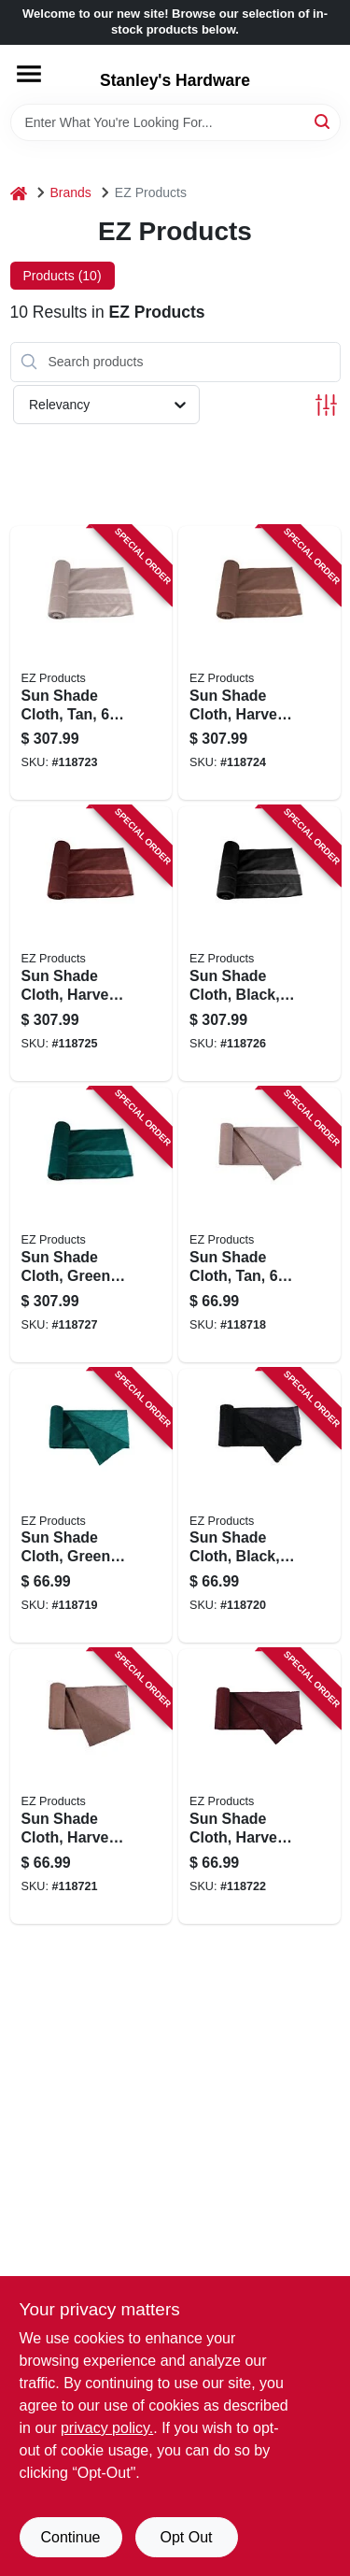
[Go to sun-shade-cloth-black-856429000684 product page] (259, 1506)
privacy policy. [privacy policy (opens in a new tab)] (107, 2428)
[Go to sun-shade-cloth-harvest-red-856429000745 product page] (259, 1786)
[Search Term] (175, 122)
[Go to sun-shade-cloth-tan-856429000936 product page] (91, 663)
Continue (70, 2537)
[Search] (323, 121)
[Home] (18, 193)
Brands (70, 192)
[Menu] (29, 74)
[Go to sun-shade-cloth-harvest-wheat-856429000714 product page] (91, 1786)
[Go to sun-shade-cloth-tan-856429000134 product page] (259, 1225)
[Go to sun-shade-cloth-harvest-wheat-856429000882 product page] (259, 663)
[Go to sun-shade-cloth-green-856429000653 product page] (91, 1506)
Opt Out (186, 2537)
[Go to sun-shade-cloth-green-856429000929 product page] (91, 1225)
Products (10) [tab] (62, 275)
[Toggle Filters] (326, 405)
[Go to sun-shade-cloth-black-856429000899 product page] (259, 943)
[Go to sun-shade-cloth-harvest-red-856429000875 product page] (91, 943)
